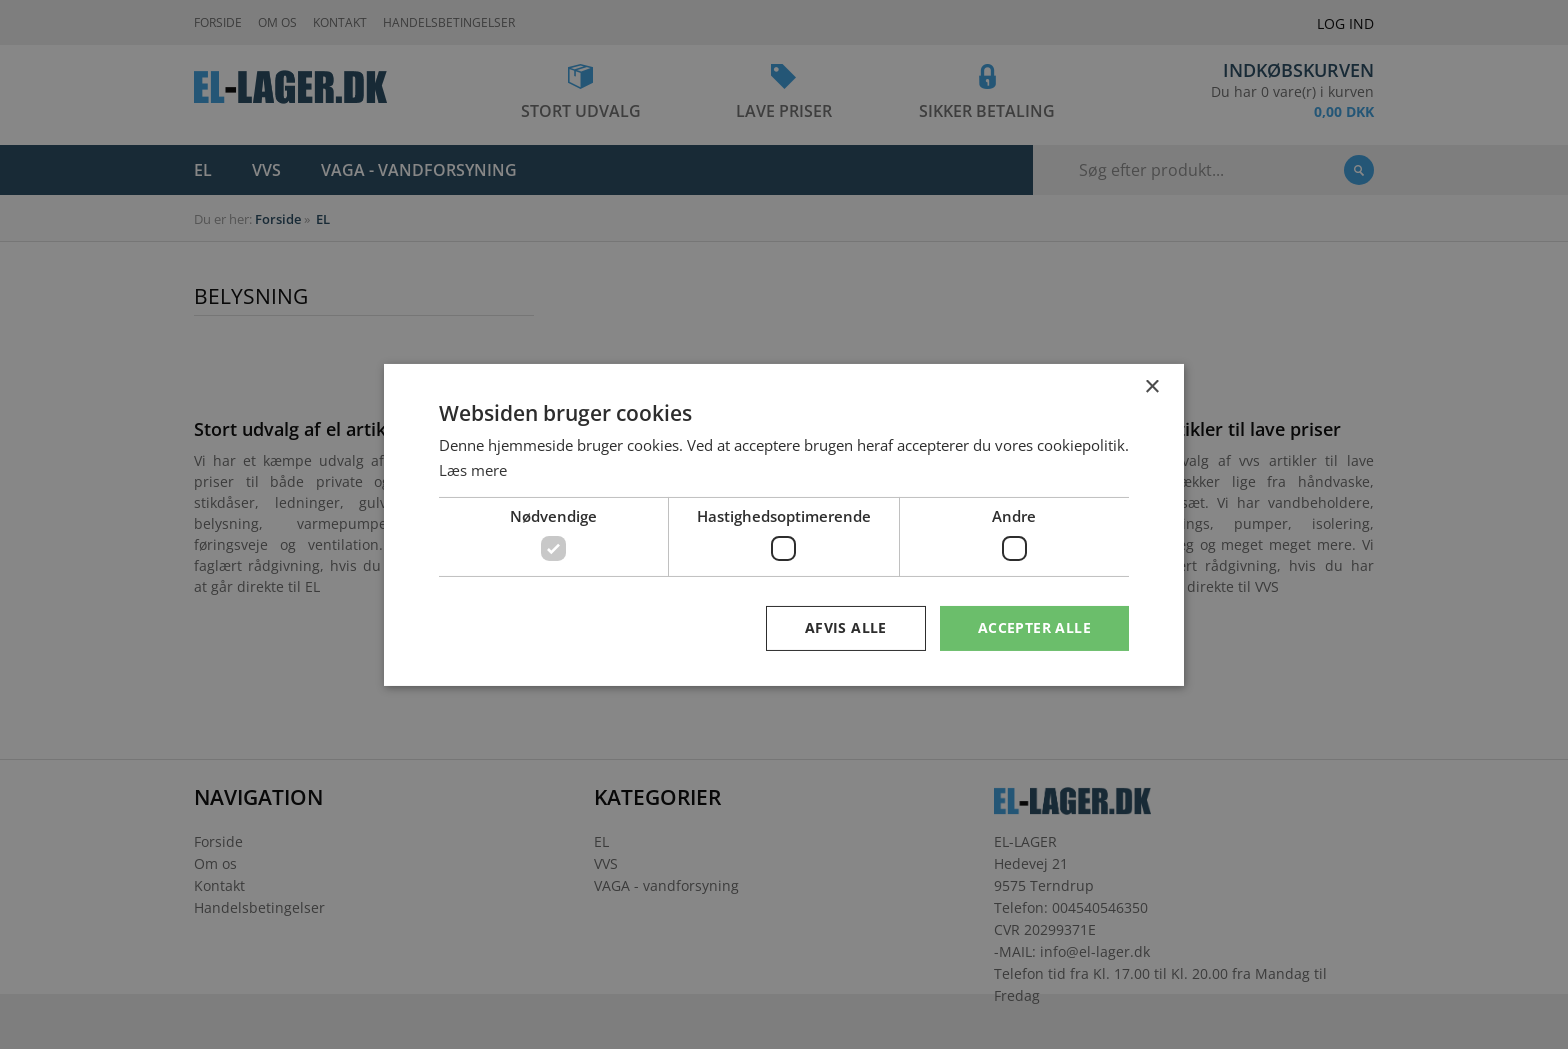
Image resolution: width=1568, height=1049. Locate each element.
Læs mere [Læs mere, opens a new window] (473, 470)
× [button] (1151, 386)
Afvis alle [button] (846, 627)
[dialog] (784, 524)
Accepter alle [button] (1034, 627)
